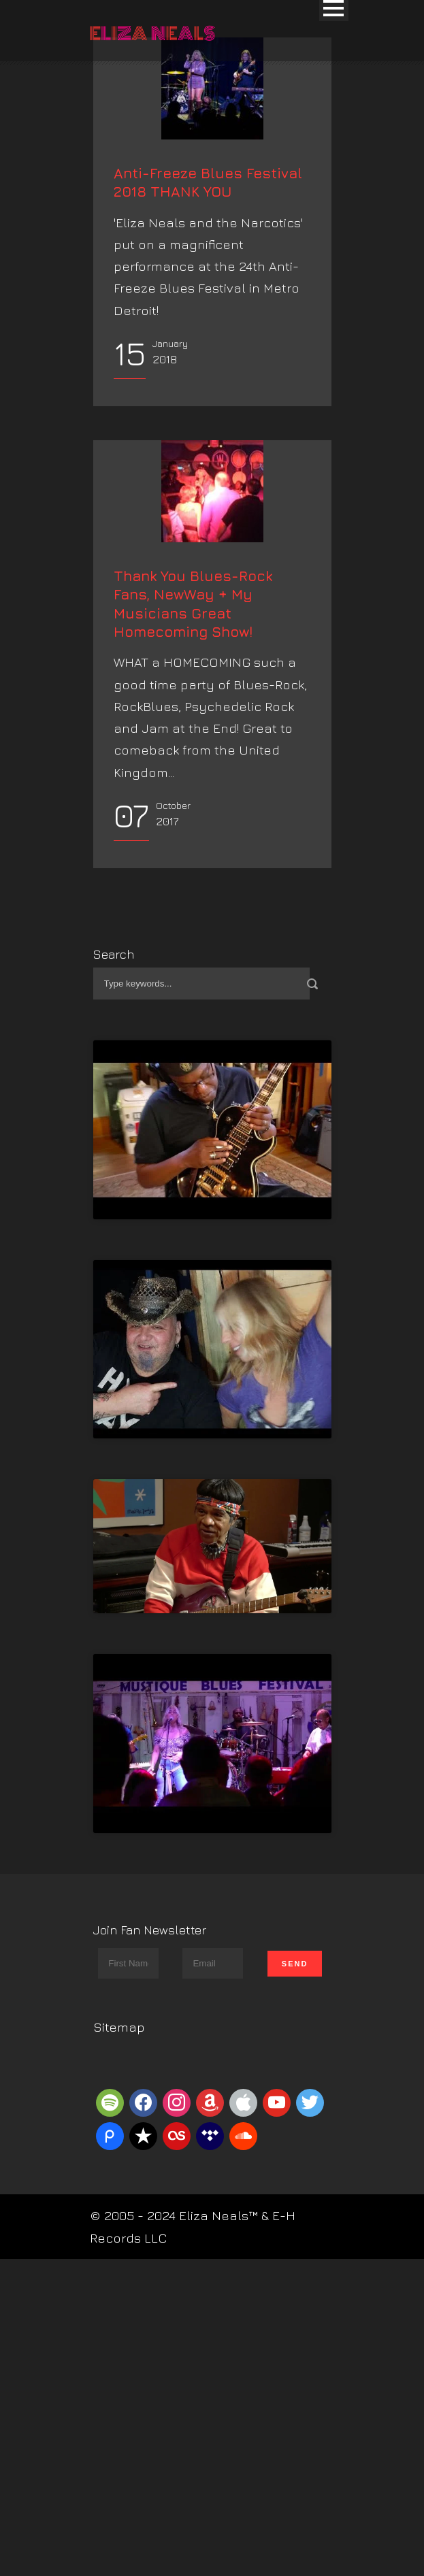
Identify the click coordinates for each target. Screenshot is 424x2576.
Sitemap (119, 2299)
